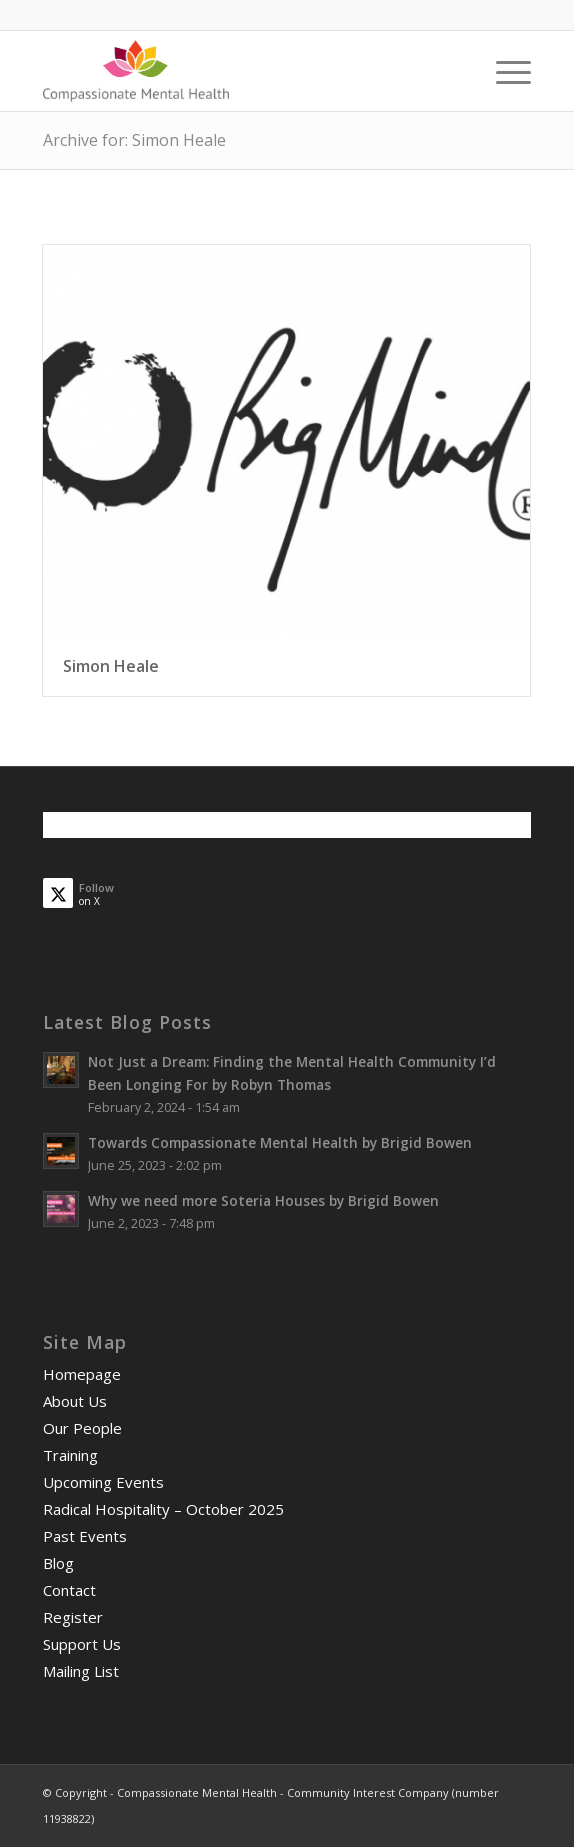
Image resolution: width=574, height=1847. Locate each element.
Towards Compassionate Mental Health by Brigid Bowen (280, 1142)
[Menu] (503, 71)
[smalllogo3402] (238, 71)
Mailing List (81, 1671)
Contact (69, 1590)
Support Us (82, 1644)
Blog (58, 1563)
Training (70, 1455)
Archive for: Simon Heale (134, 140)
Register (73, 1617)
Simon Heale (111, 666)
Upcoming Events (103, 1482)
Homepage (82, 1374)
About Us (75, 1401)
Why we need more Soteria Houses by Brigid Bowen (263, 1200)
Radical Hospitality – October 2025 (163, 1509)
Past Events (85, 1536)
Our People (82, 1428)
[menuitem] (503, 71)
